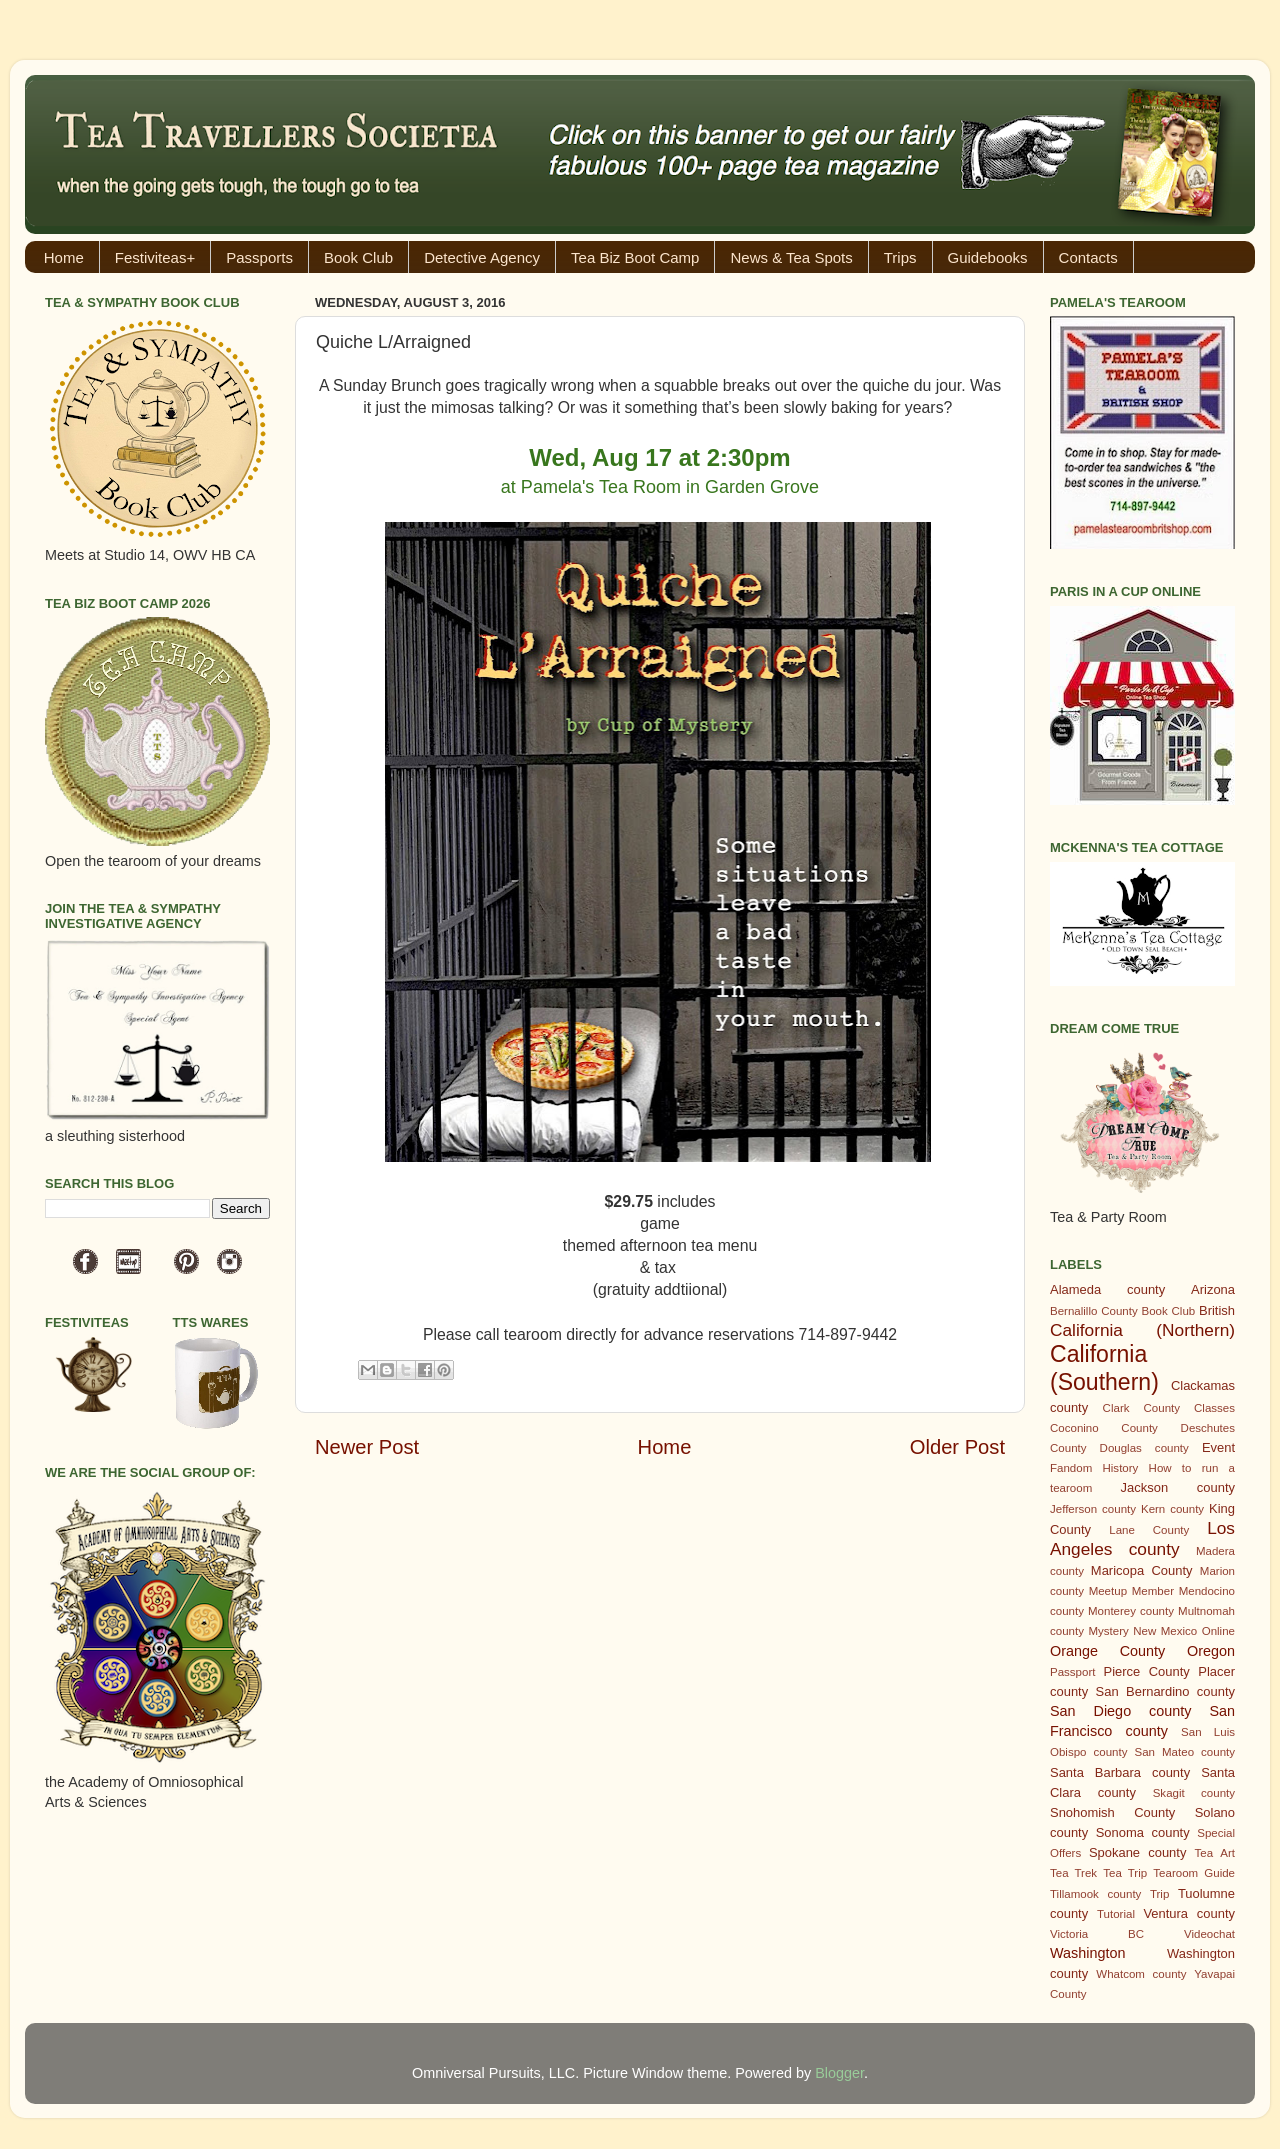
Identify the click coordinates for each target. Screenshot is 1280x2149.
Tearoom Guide (1194, 1873)
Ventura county (1189, 1913)
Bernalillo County (1094, 1311)
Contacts (1088, 257)
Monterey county (1131, 1611)
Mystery (1108, 1631)
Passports (259, 257)
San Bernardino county (1165, 1691)
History (1121, 1468)
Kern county (1172, 1509)
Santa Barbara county (1120, 1772)
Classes (1214, 1408)
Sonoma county (1143, 1832)
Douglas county (1144, 1448)
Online (1218, 1631)
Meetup (1108, 1591)
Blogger (839, 2073)
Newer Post (367, 1447)
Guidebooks (988, 257)
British (1217, 1310)
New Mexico (1165, 1631)
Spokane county (1137, 1852)
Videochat (1209, 1934)
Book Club (358, 257)
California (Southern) (1104, 1368)
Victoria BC (1097, 1934)
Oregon (1211, 1651)
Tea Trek (1073, 1873)
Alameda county (1107, 1289)
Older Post (957, 1447)
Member (1153, 1591)
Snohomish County (1112, 1812)
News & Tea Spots (791, 257)
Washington (1087, 1953)
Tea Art (1215, 1853)
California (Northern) (1142, 1330)
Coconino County (1104, 1428)
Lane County (1149, 1530)
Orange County (1107, 1651)
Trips (900, 257)
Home (64, 257)
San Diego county (1120, 1711)
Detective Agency (482, 257)
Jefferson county (1093, 1509)
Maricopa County (1142, 1570)
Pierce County (1147, 1671)
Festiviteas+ (155, 257)
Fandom (1071, 1468)
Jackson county (1178, 1487)
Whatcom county (1141, 1974)
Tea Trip (1125, 1873)
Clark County (1141, 1408)
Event (1218, 1447)
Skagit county (1194, 1793)
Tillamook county (1095, 1894)
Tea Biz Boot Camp (635, 257)
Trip (1159, 1894)
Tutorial (1116, 1914)
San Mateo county (1185, 1752)
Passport (1072, 1672)
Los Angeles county (1142, 1538)
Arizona (1213, 1289)
